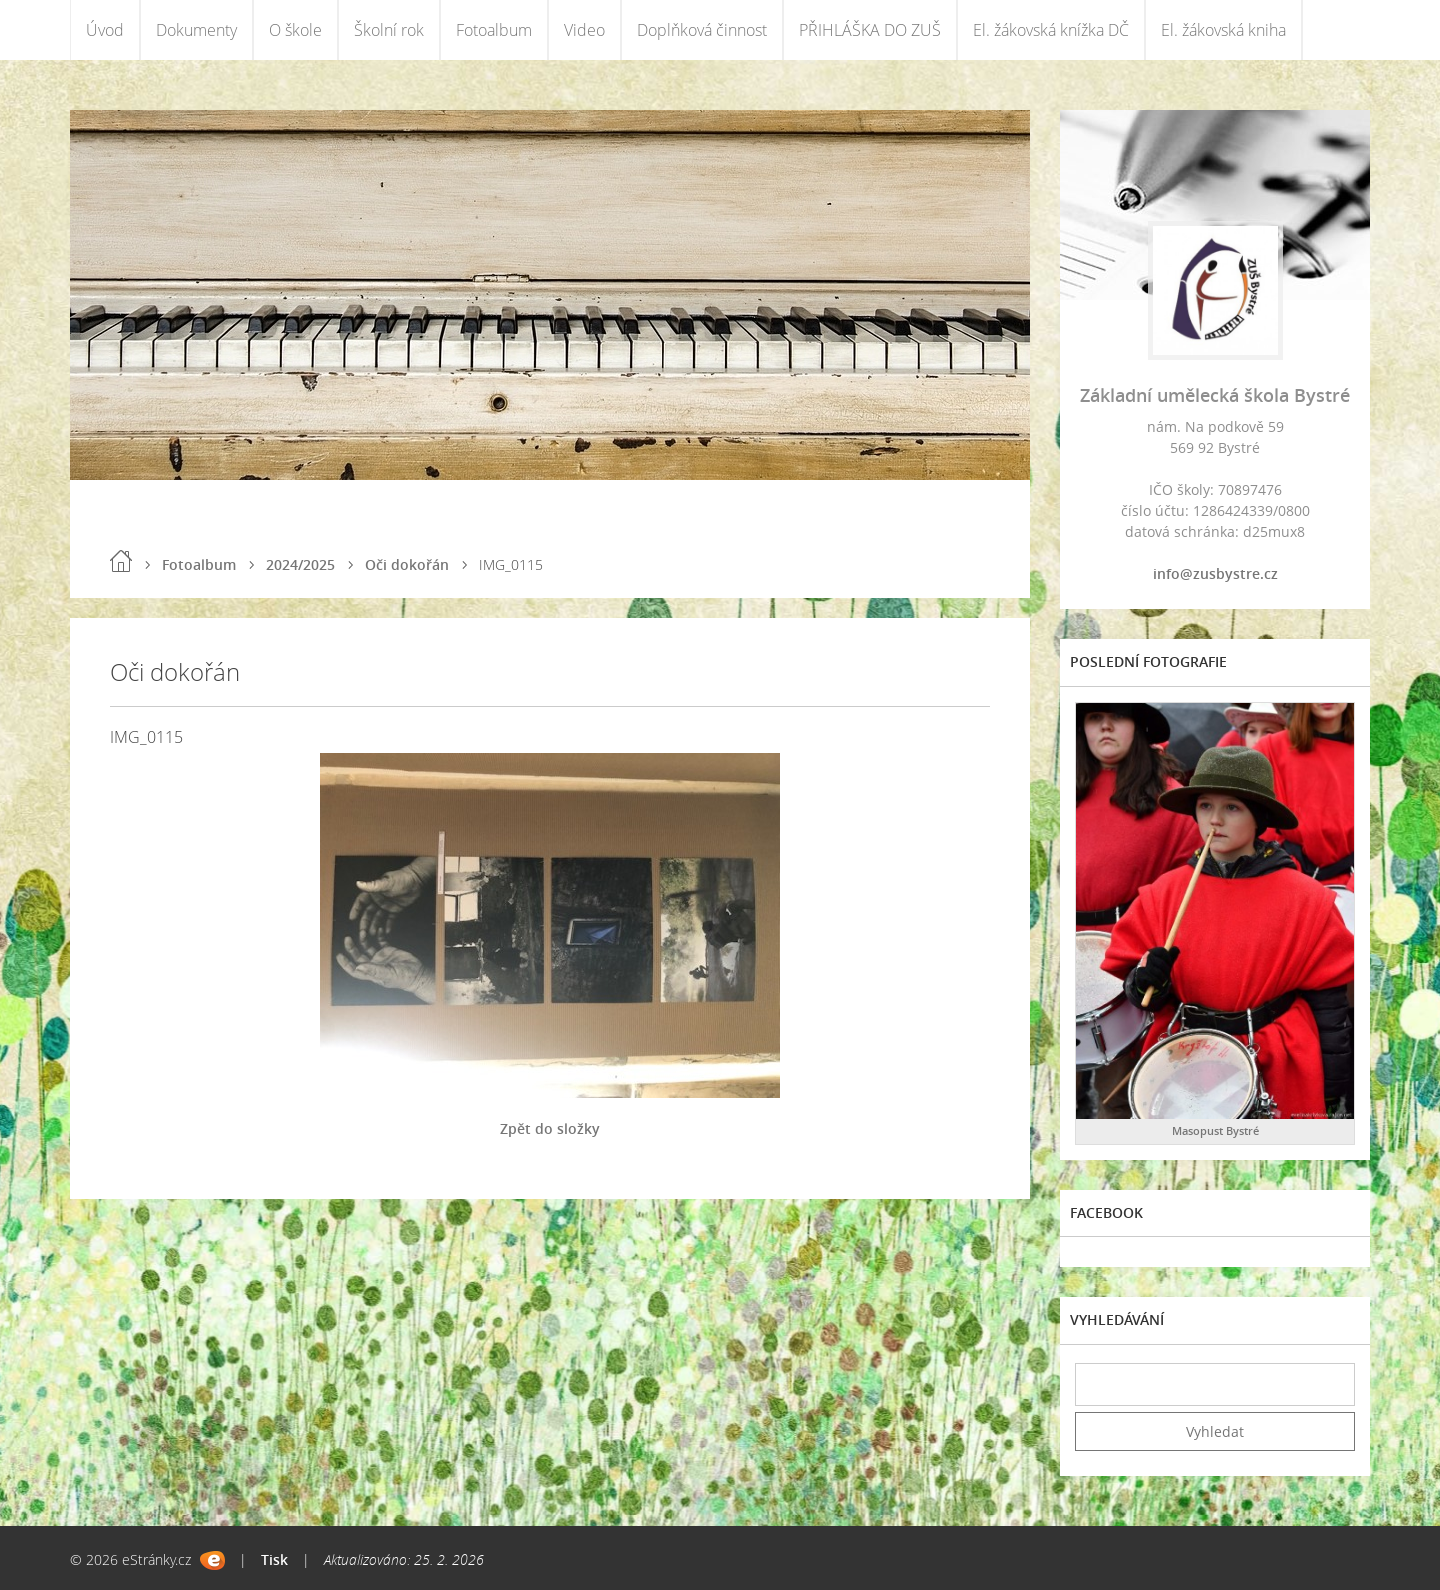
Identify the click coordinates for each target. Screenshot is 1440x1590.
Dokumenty (196, 30)
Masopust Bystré (1215, 1130)
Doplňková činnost (702, 30)
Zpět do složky (550, 1128)
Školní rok (389, 30)
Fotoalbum (494, 30)
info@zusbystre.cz (1215, 573)
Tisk (274, 1559)
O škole (295, 30)
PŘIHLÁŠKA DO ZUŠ (870, 30)
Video (584, 30)
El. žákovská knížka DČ (1051, 30)
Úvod (105, 30)
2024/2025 (300, 564)
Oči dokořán (407, 564)
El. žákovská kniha (1223, 30)
